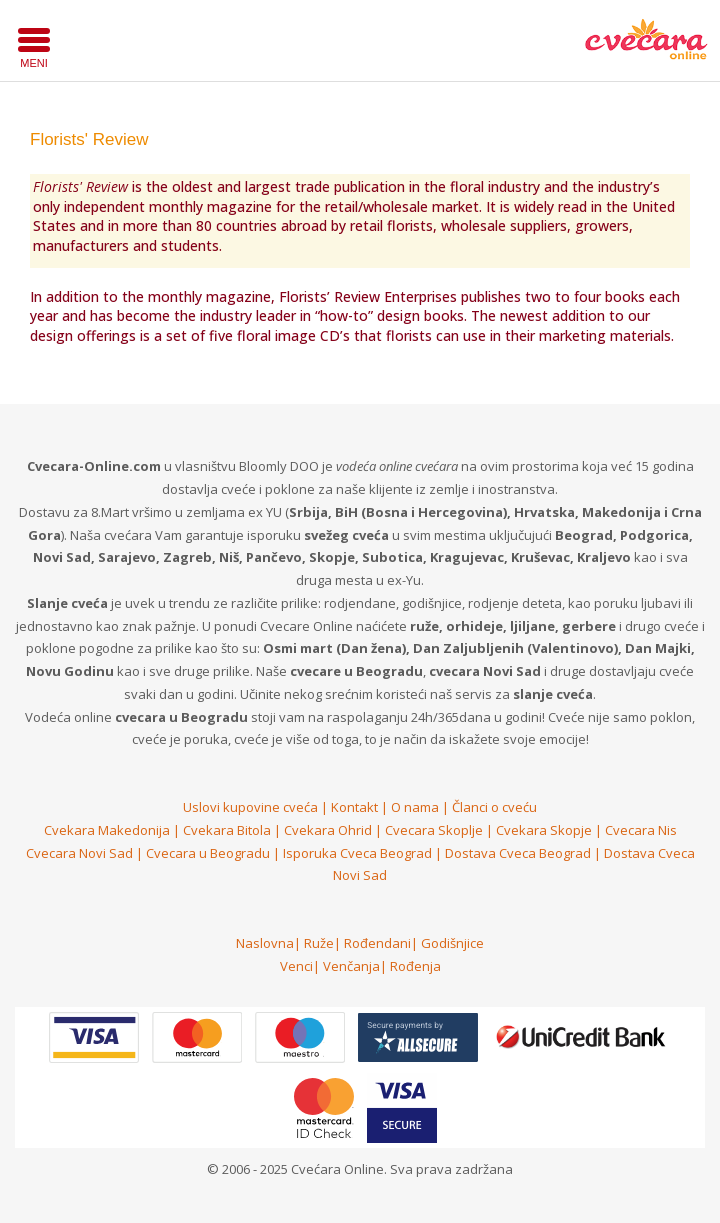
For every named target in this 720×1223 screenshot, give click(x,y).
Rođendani (377, 943)
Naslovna (265, 943)
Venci (296, 966)
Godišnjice (452, 943)
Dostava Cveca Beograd (518, 853)
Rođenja (415, 966)
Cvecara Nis (641, 830)
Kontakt (354, 807)
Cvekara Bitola (227, 830)
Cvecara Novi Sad (79, 853)
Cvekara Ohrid (328, 830)
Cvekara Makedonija (107, 830)
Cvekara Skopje (544, 830)
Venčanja (351, 966)
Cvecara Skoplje (434, 830)
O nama (415, 807)
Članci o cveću (494, 807)
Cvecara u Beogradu (208, 853)
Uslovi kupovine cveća (250, 807)
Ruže (319, 943)
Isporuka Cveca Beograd (357, 853)
